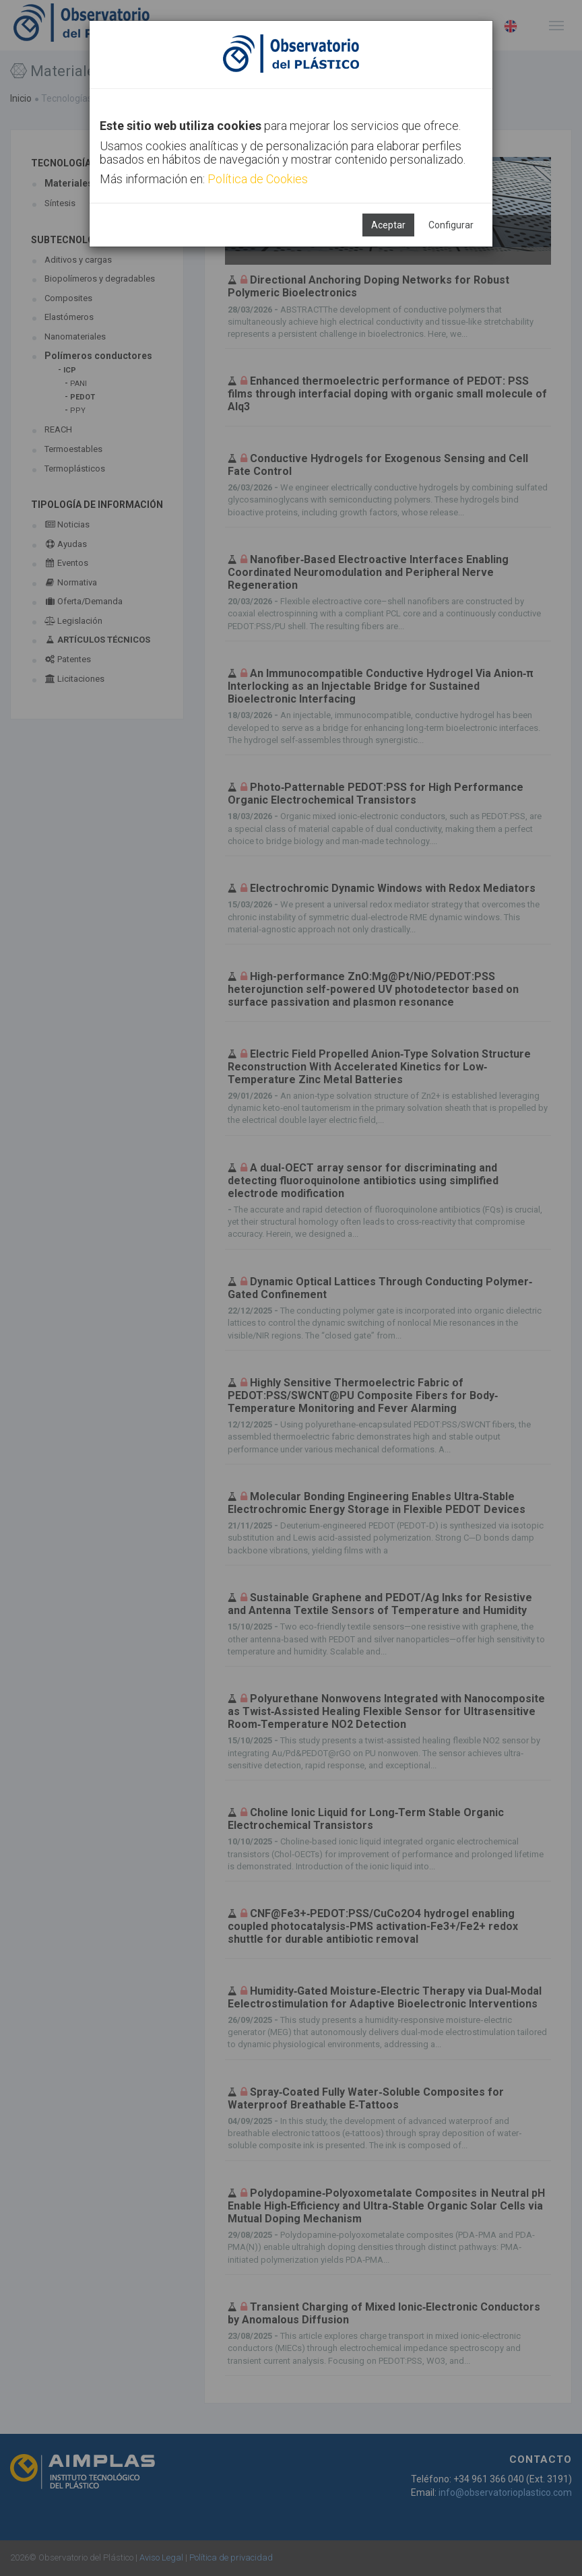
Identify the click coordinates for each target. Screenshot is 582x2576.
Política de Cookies (257, 179)
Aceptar (388, 225)
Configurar (451, 225)
